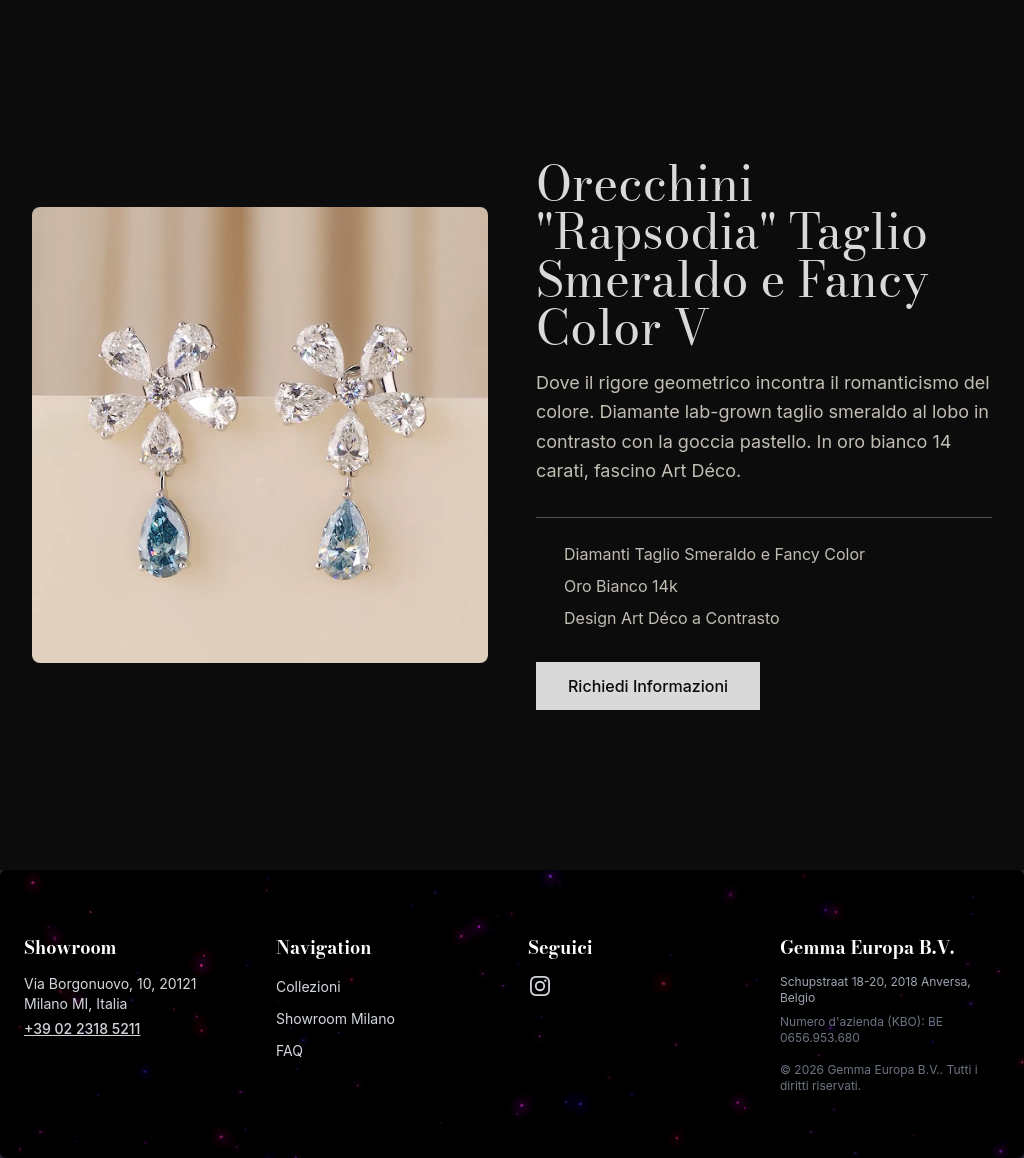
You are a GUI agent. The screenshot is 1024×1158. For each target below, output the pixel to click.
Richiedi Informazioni (648, 686)
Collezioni (308, 986)
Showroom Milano (335, 1018)
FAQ (289, 1050)
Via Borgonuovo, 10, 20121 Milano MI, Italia (110, 993)
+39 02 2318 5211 (82, 1028)
